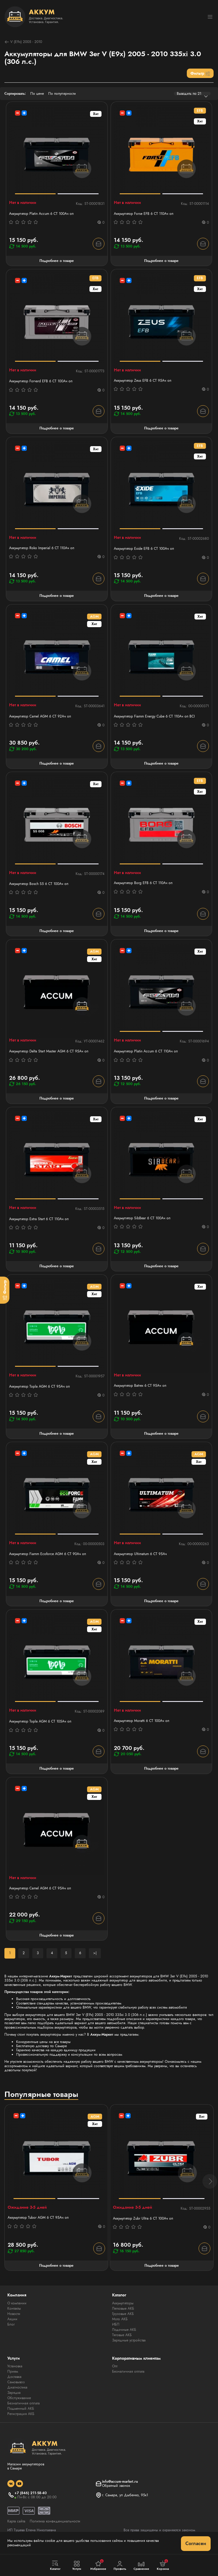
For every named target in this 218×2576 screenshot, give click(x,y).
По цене (37, 94)
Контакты (14, 2308)
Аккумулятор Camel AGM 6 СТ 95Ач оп (40, 1888)
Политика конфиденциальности (55, 2521)
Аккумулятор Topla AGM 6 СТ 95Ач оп (39, 1386)
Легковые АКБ (123, 2308)
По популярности (62, 94)
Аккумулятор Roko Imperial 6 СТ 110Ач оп (41, 548)
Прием (12, 2371)
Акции (12, 2319)
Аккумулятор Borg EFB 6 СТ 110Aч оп (143, 883)
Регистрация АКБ (20, 2413)
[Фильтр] (4, 1289)
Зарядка (14, 2392)
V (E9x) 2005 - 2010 (23, 42)
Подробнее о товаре (56, 260)
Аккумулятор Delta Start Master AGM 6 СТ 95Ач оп (48, 1051)
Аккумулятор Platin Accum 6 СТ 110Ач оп (146, 1051)
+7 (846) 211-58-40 (30, 2493)
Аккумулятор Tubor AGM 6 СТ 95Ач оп (38, 2217)
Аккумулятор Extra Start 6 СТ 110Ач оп (39, 1219)
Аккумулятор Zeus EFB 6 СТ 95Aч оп (142, 380)
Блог (11, 2324)
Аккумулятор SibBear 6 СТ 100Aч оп (142, 1218)
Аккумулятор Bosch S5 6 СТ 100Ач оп (38, 884)
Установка (14, 2366)
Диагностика (17, 2387)
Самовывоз (16, 2382)
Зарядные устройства (129, 2340)
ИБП (115, 2324)
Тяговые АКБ (122, 2335)
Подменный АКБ (20, 2408)
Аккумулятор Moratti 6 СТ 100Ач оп (141, 1721)
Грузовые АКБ (123, 2313)
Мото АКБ (120, 2319)
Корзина (163, 2565)
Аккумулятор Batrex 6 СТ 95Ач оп (140, 1386)
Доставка (14, 2376)
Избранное (98, 2565)
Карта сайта (16, 2521)
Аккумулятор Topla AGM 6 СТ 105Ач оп (40, 1721)
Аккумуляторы (123, 2303)
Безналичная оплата (23, 2403)
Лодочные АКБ (124, 2329)
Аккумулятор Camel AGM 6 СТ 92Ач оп (40, 716)
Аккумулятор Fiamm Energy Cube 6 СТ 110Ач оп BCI (154, 716)
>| (94, 1953)
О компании (16, 2303)
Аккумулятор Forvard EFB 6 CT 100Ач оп (40, 381)
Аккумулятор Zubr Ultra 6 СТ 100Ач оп (143, 2218)
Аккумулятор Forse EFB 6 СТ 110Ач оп (143, 214)
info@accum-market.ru (120, 2481)
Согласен (195, 2543)
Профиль (120, 2565)
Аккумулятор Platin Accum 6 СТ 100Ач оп (41, 214)
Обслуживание (19, 2398)
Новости (13, 2313)
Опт (114, 2366)
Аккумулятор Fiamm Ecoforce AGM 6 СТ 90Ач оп (47, 1554)
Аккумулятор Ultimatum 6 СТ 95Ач (140, 1554)
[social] (10, 2483)
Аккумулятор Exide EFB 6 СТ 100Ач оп (144, 549)
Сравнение (141, 2565)
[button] (209, 2181)
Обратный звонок (116, 2486)
